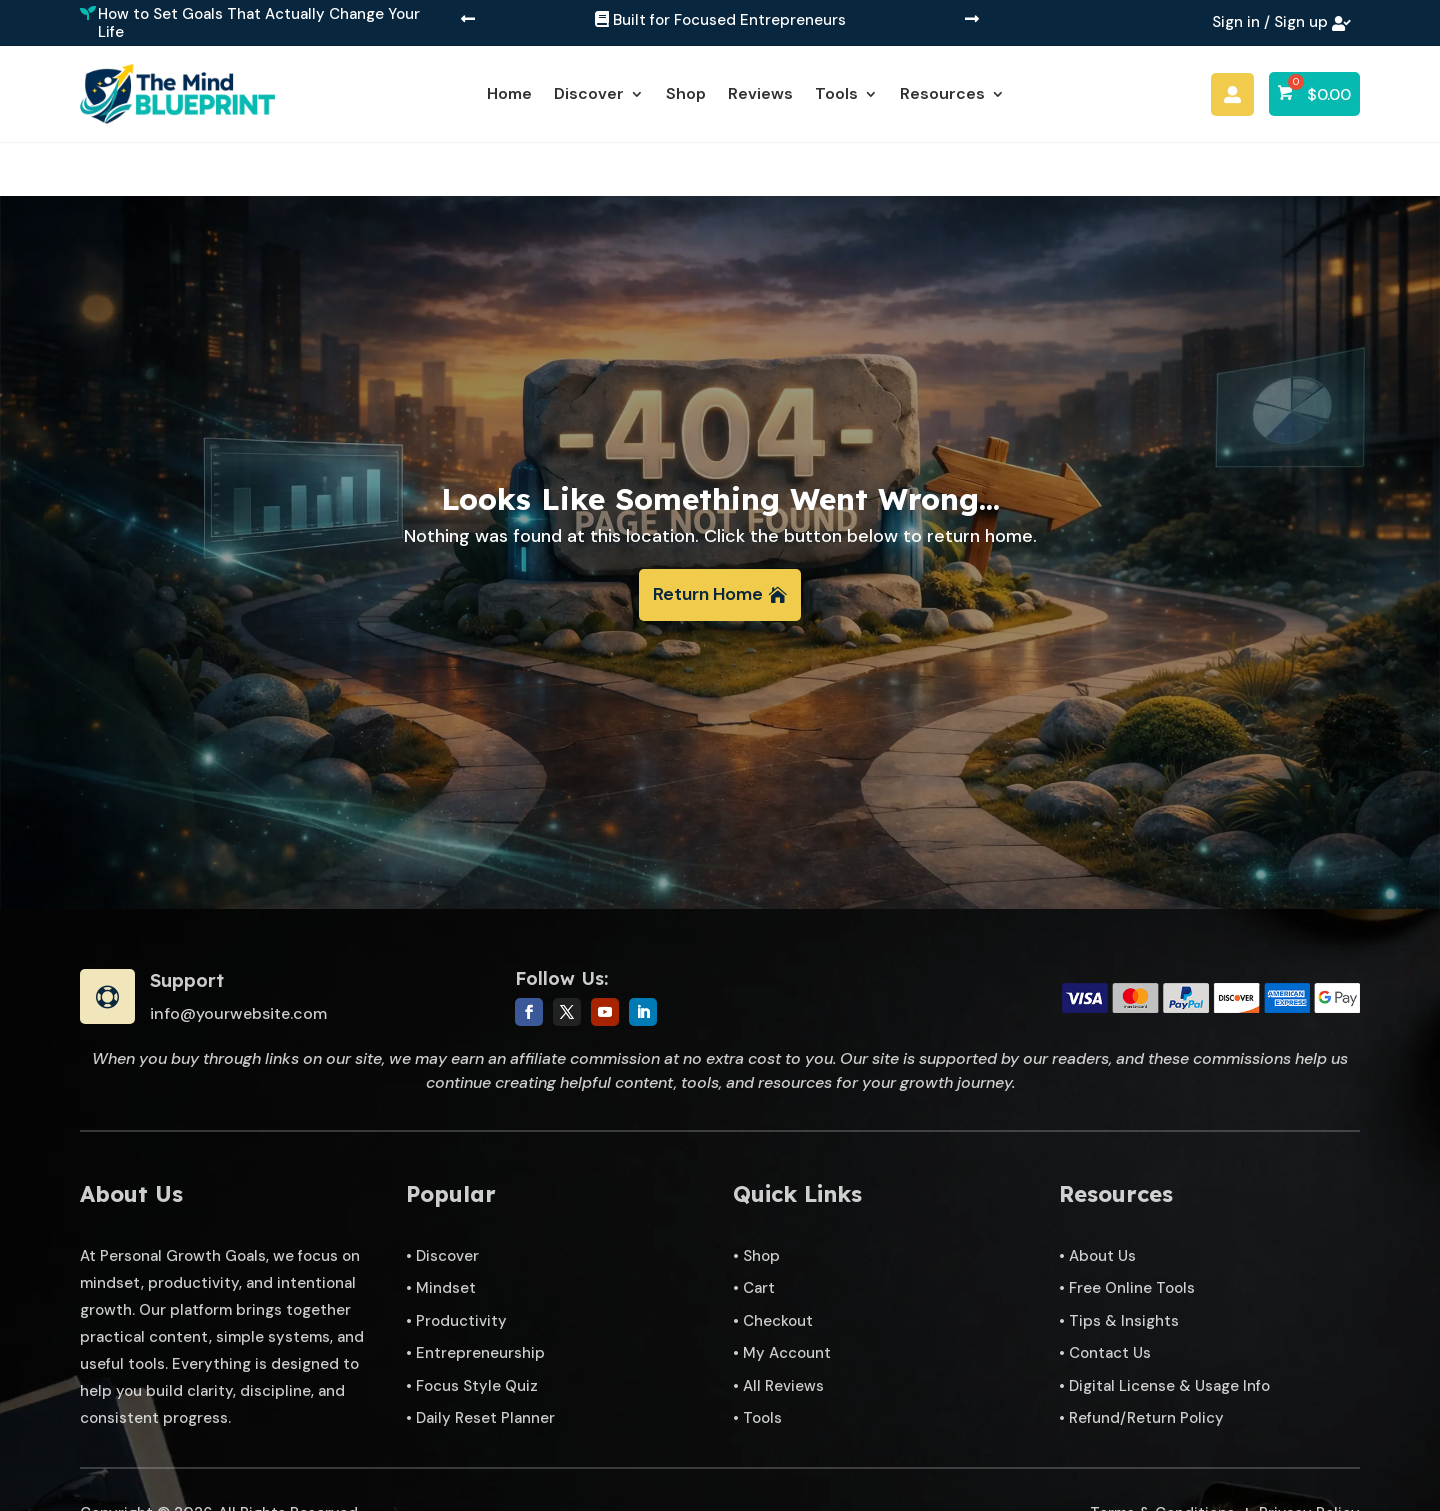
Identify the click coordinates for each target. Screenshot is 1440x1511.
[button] (468, 20)
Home (509, 93)
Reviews (760, 93)
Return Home (708, 540)
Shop (686, 93)
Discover (589, 93)
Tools (836, 93)
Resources (942, 93)
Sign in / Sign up (1270, 22)
